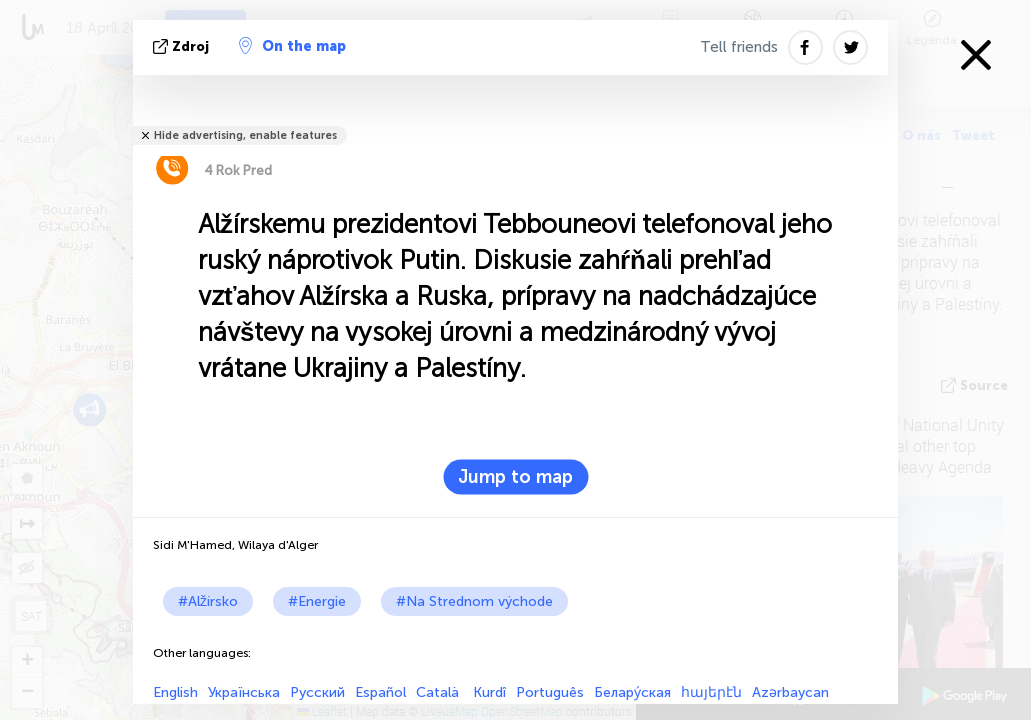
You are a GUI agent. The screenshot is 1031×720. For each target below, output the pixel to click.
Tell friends (739, 47)
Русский (317, 692)
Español (380, 692)
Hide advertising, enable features (245, 135)
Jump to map (515, 477)
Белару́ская (632, 692)
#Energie (317, 601)
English (175, 692)
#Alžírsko (208, 601)
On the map (292, 46)
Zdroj (183, 46)
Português (550, 692)
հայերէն (711, 692)
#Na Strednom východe (474, 601)
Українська (244, 692)
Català (439, 692)
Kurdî (489, 692)
